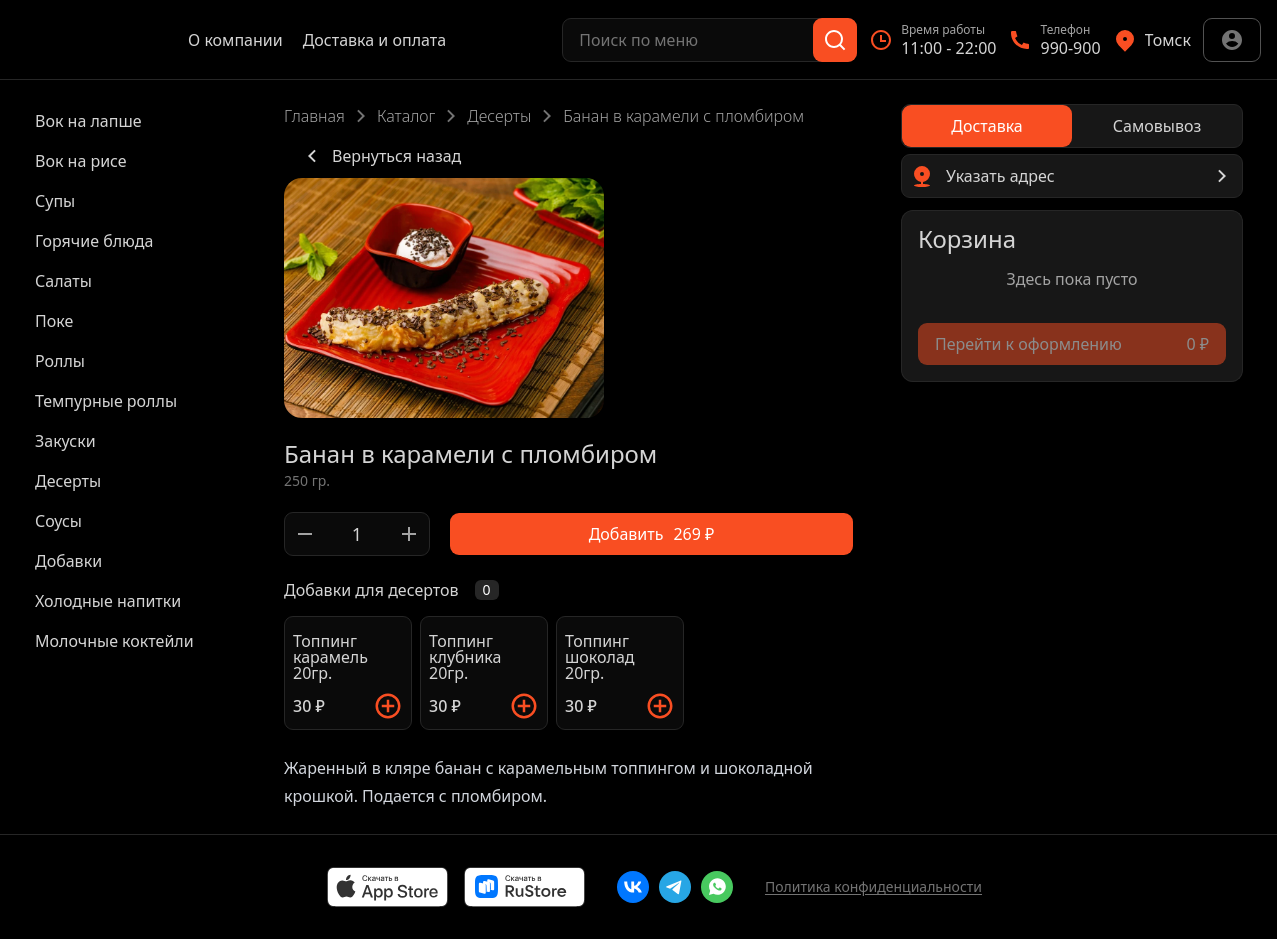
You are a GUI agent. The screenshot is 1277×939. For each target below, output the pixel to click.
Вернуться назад (380, 156)
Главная (314, 116)
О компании (235, 40)
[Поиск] (835, 40)
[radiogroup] (1072, 126)
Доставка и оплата (374, 40)
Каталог (406, 116)
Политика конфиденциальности (873, 886)
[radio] (987, 126)
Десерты (499, 116)
